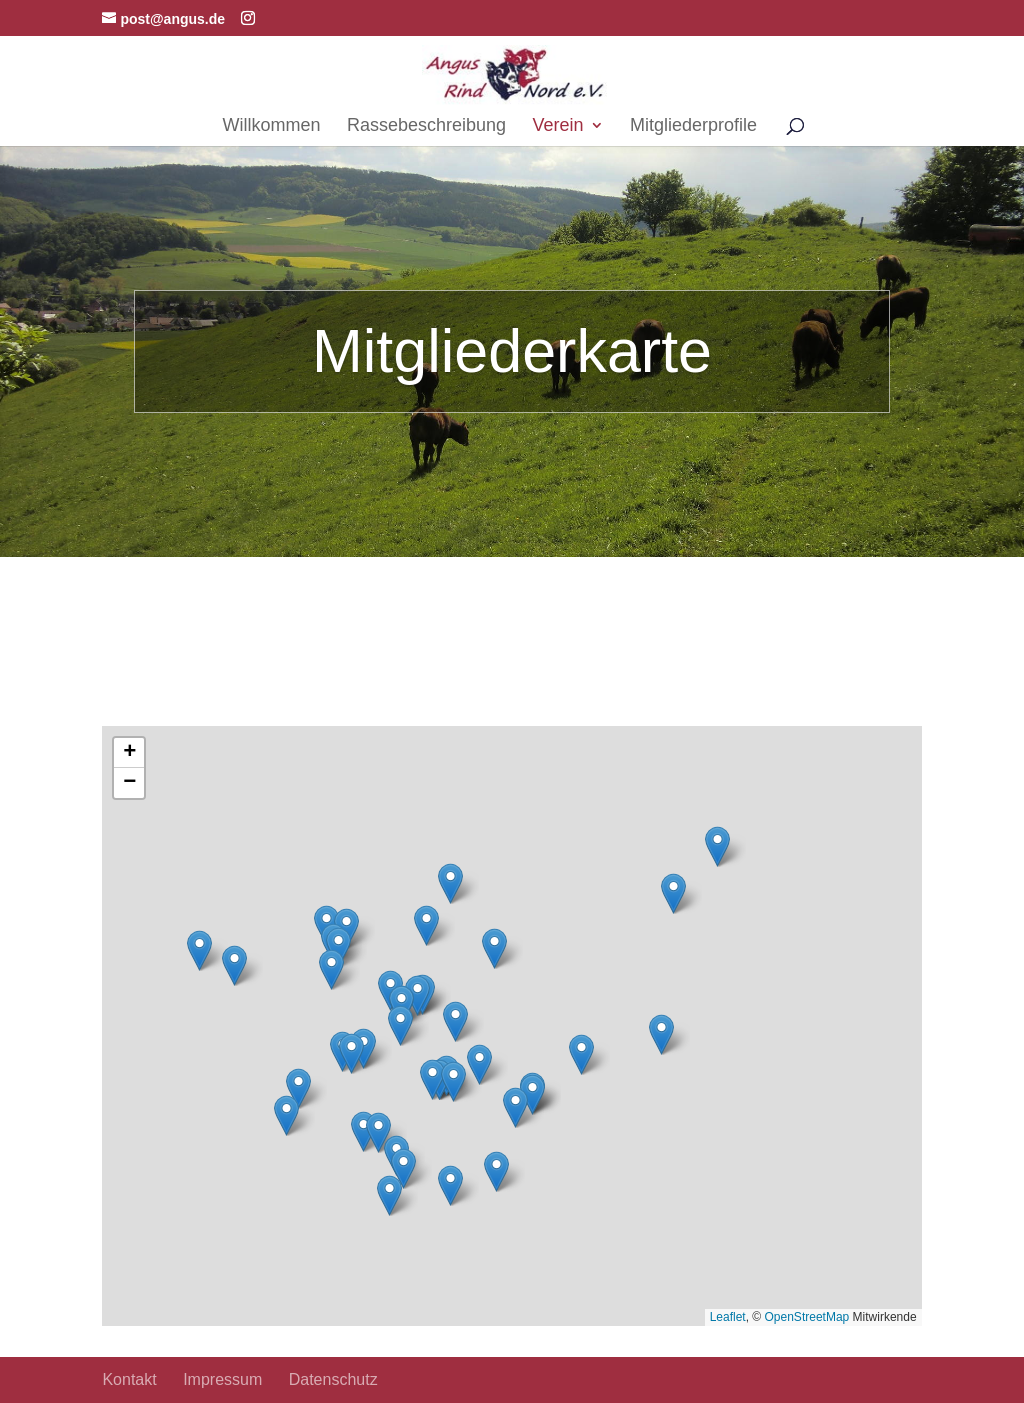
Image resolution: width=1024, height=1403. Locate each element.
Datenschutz (333, 1379)
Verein (558, 126)
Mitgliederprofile (693, 126)
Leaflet (728, 1317)
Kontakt (129, 1379)
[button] (378, 1132)
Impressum (222, 1379)
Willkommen (271, 126)
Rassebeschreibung (426, 126)
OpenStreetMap (807, 1317)
